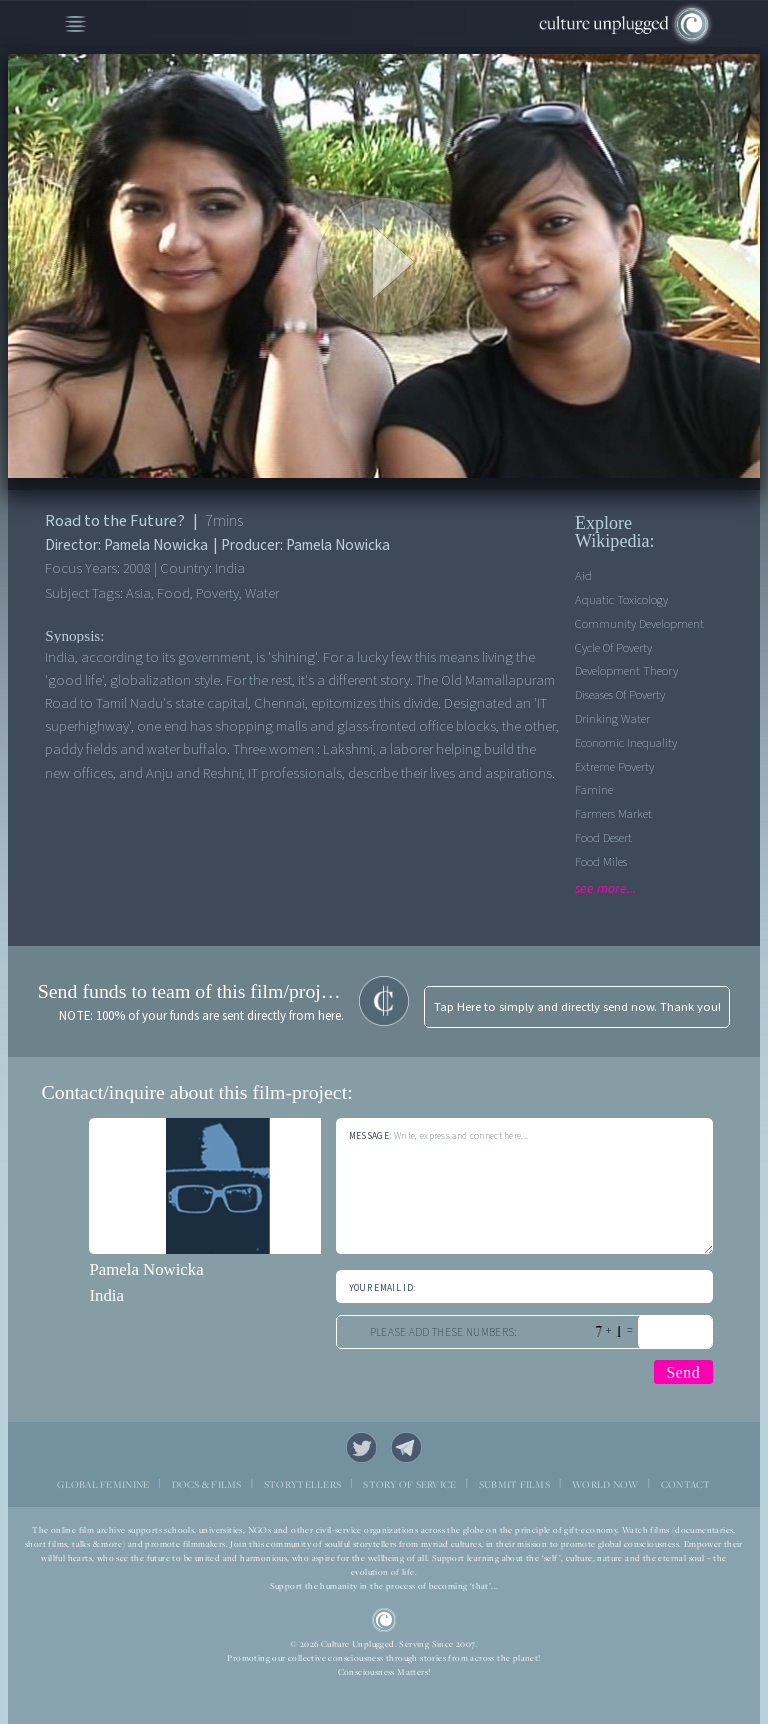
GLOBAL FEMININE (103, 1484)
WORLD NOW (605, 1484)
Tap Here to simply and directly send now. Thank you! (577, 1007)
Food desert (603, 838)
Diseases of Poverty (620, 695)
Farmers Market (613, 814)
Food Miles (601, 862)
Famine (594, 790)
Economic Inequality (626, 743)
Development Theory (626, 671)
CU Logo (384, 1620)
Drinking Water (612, 719)
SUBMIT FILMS (514, 1484)
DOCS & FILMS (207, 1484)
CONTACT (686, 1484)
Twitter (362, 1448)
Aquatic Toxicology (621, 600)
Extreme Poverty (614, 767)
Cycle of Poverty (613, 648)
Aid (583, 576)
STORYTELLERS (302, 1484)
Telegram (407, 1448)
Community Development (639, 624)
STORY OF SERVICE (409, 1484)
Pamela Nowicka (146, 1269)
